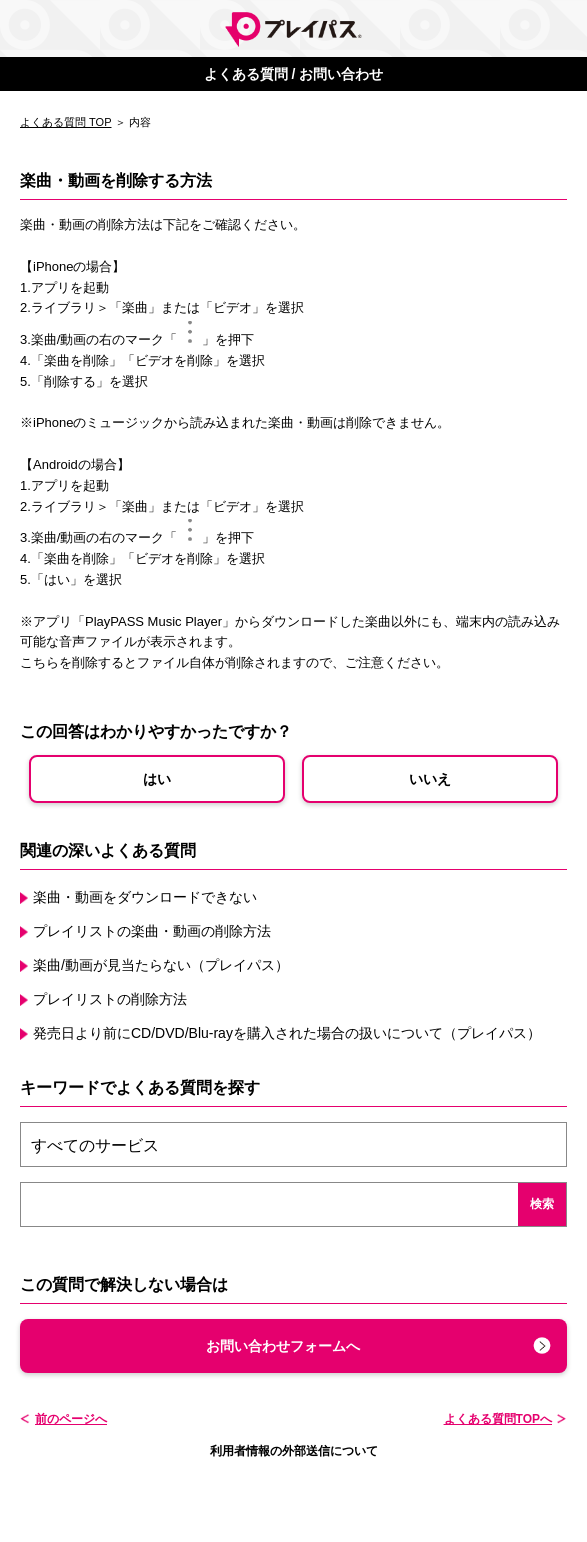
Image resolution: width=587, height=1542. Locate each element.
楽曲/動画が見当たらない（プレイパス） (161, 965)
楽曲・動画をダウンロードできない (145, 897)
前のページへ (71, 1419)
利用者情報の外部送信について (294, 1451)
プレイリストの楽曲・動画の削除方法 (152, 931)
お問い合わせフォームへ (283, 1346)
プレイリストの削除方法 (110, 999)
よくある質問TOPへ (498, 1419)
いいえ (430, 779)
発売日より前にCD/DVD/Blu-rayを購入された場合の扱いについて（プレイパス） (287, 1033)
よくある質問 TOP (65, 122)
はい (157, 779)
